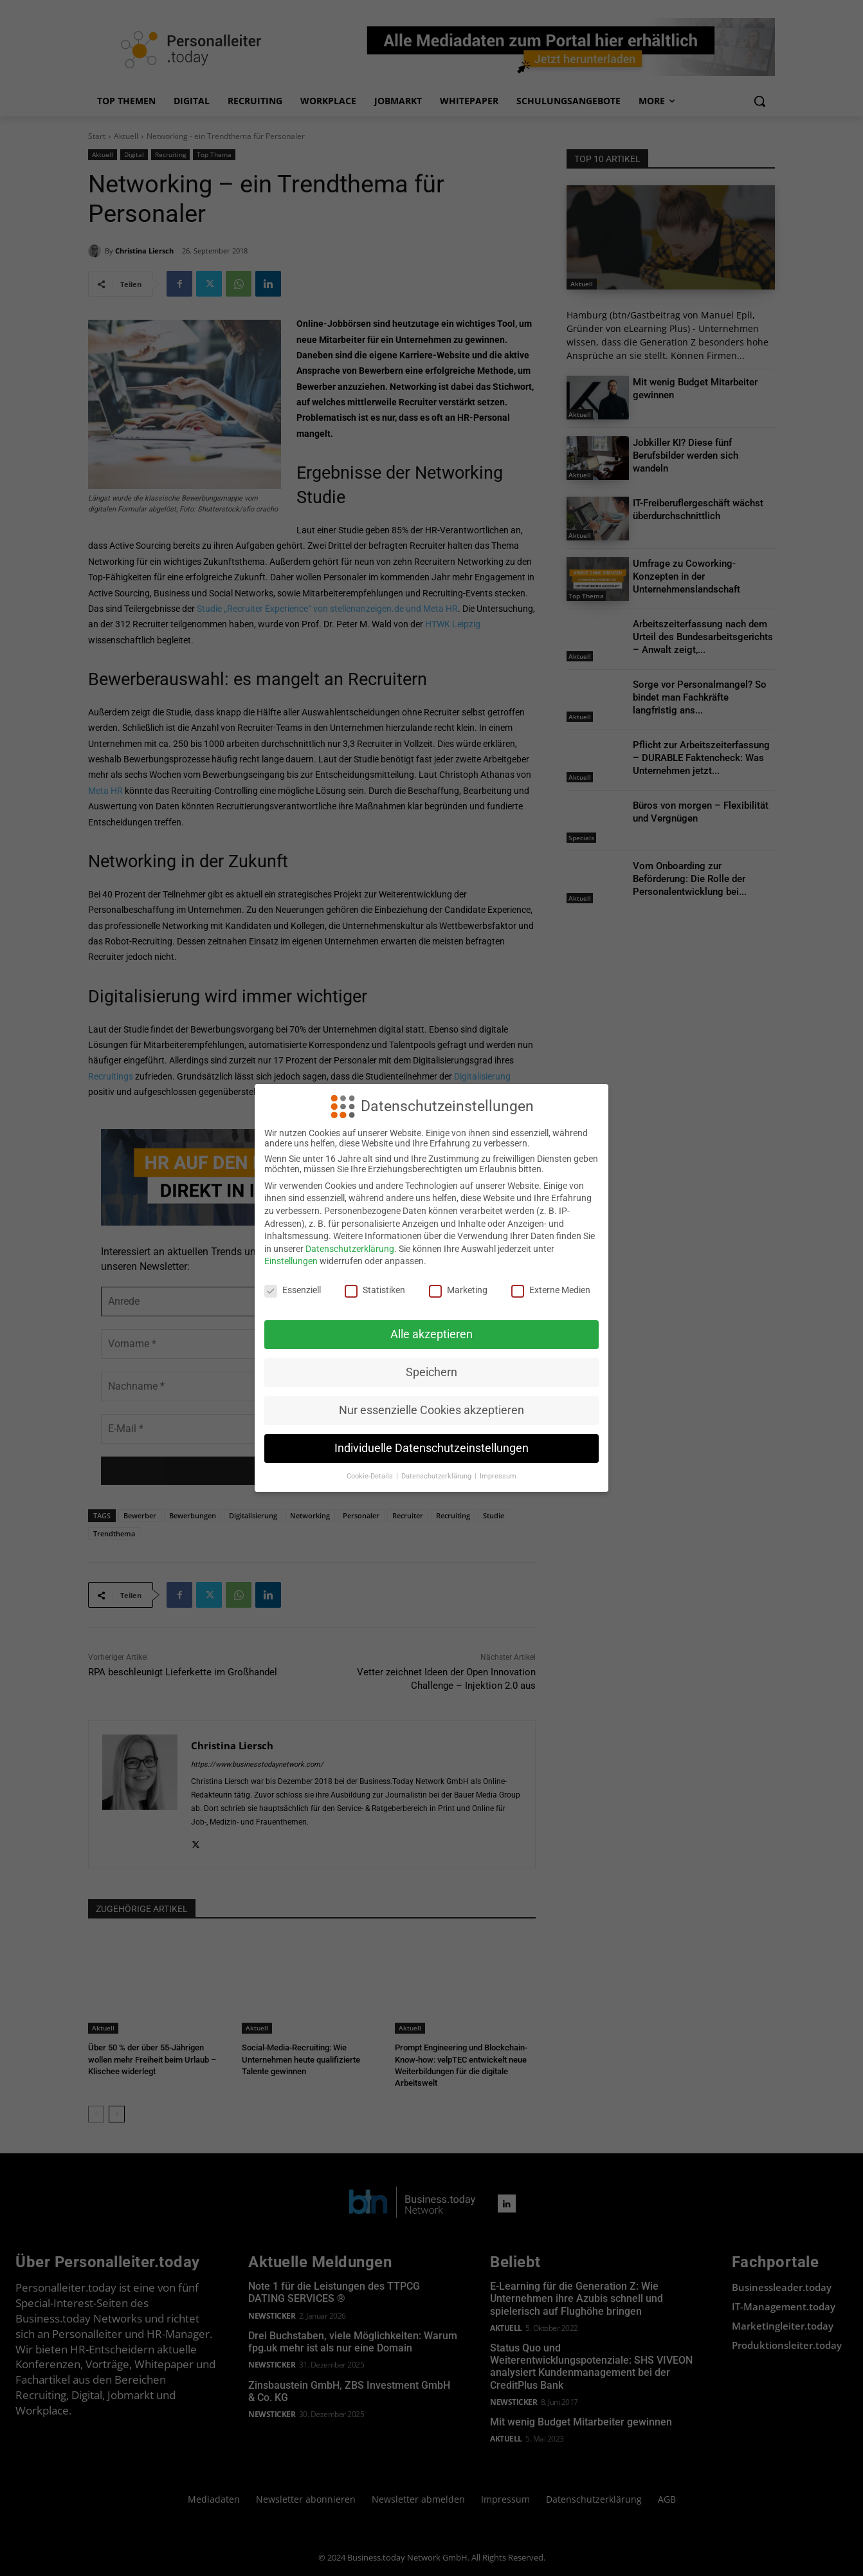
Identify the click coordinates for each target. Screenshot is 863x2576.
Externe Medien (550, 1290)
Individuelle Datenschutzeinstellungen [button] (431, 1448)
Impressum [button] (498, 1476)
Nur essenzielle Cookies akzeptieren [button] (431, 1410)
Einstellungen (291, 1261)
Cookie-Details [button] (371, 1476)
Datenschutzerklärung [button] (437, 1476)
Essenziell (292, 1290)
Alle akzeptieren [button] (431, 1334)
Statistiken (375, 1290)
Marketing (458, 1290)
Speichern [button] (431, 1372)
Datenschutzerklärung (349, 1249)
